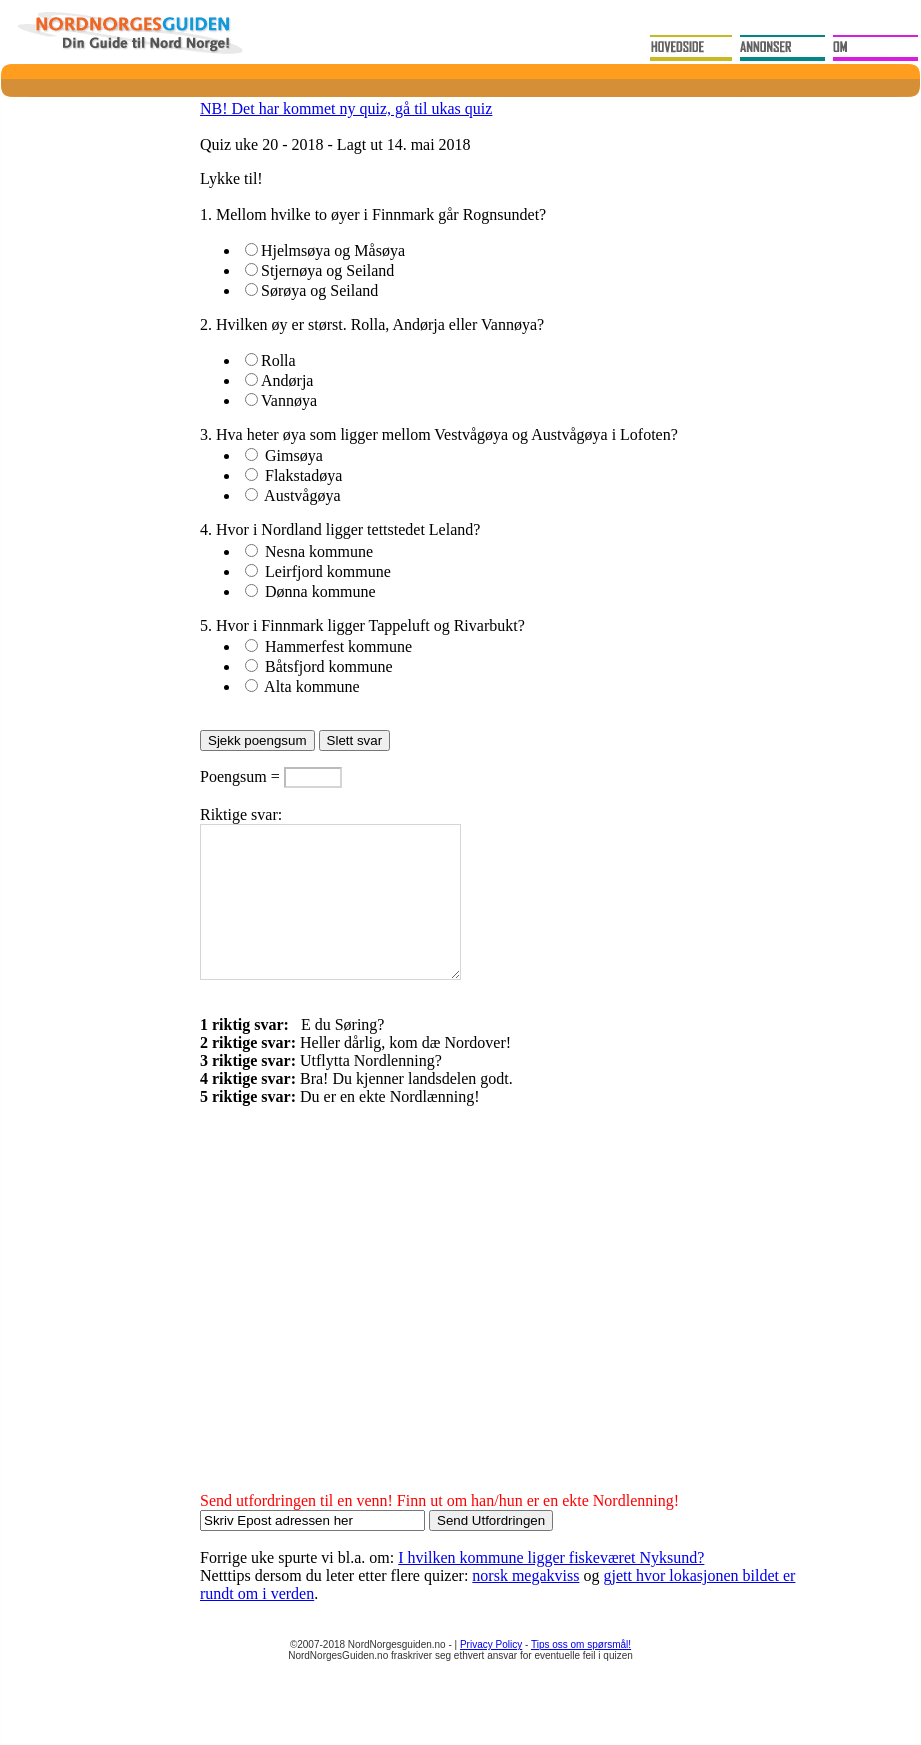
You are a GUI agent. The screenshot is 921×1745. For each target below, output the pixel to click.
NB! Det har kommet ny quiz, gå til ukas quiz (346, 108)
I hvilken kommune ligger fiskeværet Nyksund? (551, 1587)
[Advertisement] (368, 1328)
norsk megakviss (525, 1605)
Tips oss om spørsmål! (581, 1674)
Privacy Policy (491, 1674)
